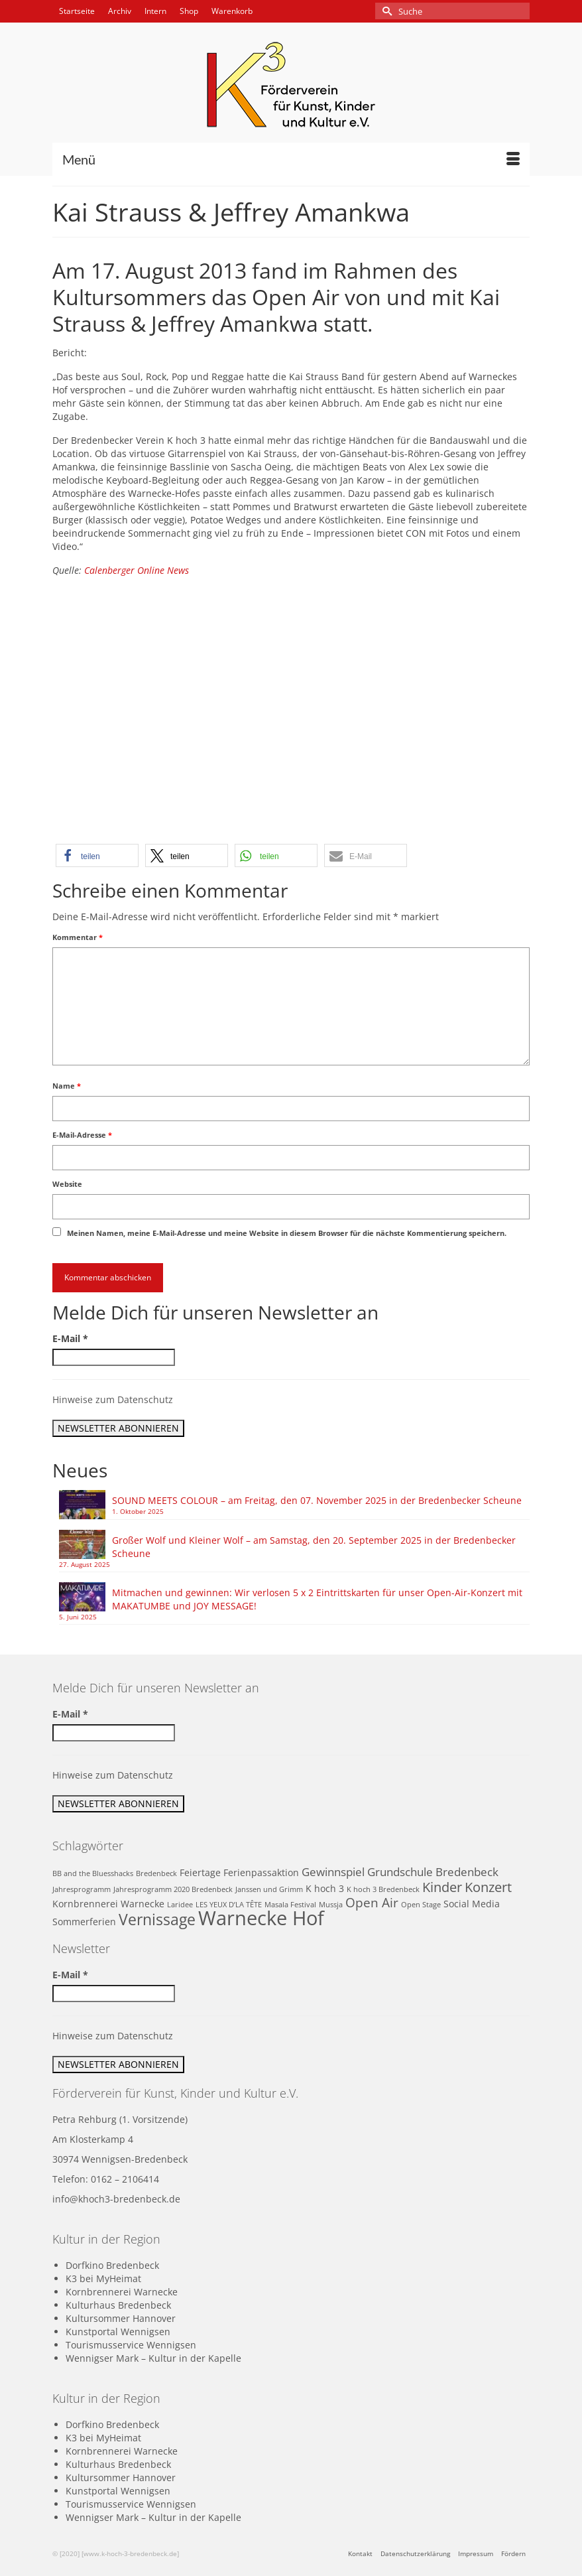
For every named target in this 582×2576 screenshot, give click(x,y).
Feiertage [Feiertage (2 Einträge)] (200, 1872)
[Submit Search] (385, 11)
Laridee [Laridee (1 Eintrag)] (180, 1904)
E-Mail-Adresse (82, 1135)
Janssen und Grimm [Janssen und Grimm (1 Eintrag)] (269, 1889)
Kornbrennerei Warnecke (122, 2291)
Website (67, 1184)
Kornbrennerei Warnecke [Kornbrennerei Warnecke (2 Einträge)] (108, 1903)
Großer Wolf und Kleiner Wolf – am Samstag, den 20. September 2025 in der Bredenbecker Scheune (314, 1547)
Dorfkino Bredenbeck (112, 2265)
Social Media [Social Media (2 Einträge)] (471, 1903)
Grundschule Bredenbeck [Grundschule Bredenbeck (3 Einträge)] (432, 1871)
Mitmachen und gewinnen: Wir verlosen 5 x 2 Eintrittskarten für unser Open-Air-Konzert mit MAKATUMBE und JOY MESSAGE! (317, 1599)
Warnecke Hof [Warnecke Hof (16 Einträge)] (261, 1918)
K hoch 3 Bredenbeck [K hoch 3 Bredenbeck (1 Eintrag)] (383, 1889)
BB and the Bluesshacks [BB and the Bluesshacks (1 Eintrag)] (92, 1873)
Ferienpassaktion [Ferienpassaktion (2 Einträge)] (261, 1872)
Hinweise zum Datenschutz (112, 1399)
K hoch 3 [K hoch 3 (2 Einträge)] (325, 1888)
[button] (97, 855)
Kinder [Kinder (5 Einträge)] (442, 1886)
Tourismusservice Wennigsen (131, 2345)
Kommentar (77, 937)
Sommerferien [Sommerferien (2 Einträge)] (84, 1921)
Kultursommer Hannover (121, 2318)
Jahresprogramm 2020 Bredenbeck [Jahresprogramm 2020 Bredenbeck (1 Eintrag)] (173, 1889)
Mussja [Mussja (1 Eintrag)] (331, 1904)
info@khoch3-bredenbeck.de (116, 2199)
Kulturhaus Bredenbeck (118, 2305)
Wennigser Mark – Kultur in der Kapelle (153, 2358)
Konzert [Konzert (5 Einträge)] (488, 1886)
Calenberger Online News (136, 570)
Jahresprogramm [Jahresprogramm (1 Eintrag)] (81, 1889)
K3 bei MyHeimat (103, 2278)
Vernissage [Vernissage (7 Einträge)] (157, 1919)
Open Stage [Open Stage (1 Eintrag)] (421, 1904)
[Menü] (291, 159)
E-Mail (70, 1338)
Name (66, 1086)
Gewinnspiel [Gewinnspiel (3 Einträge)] (333, 1871)
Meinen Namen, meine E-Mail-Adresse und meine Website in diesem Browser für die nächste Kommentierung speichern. (286, 1233)
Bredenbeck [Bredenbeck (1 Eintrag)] (156, 1873)
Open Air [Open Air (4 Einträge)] (371, 1902)
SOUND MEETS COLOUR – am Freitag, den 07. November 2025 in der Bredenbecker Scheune (317, 1500)
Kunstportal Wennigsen (118, 2331)
